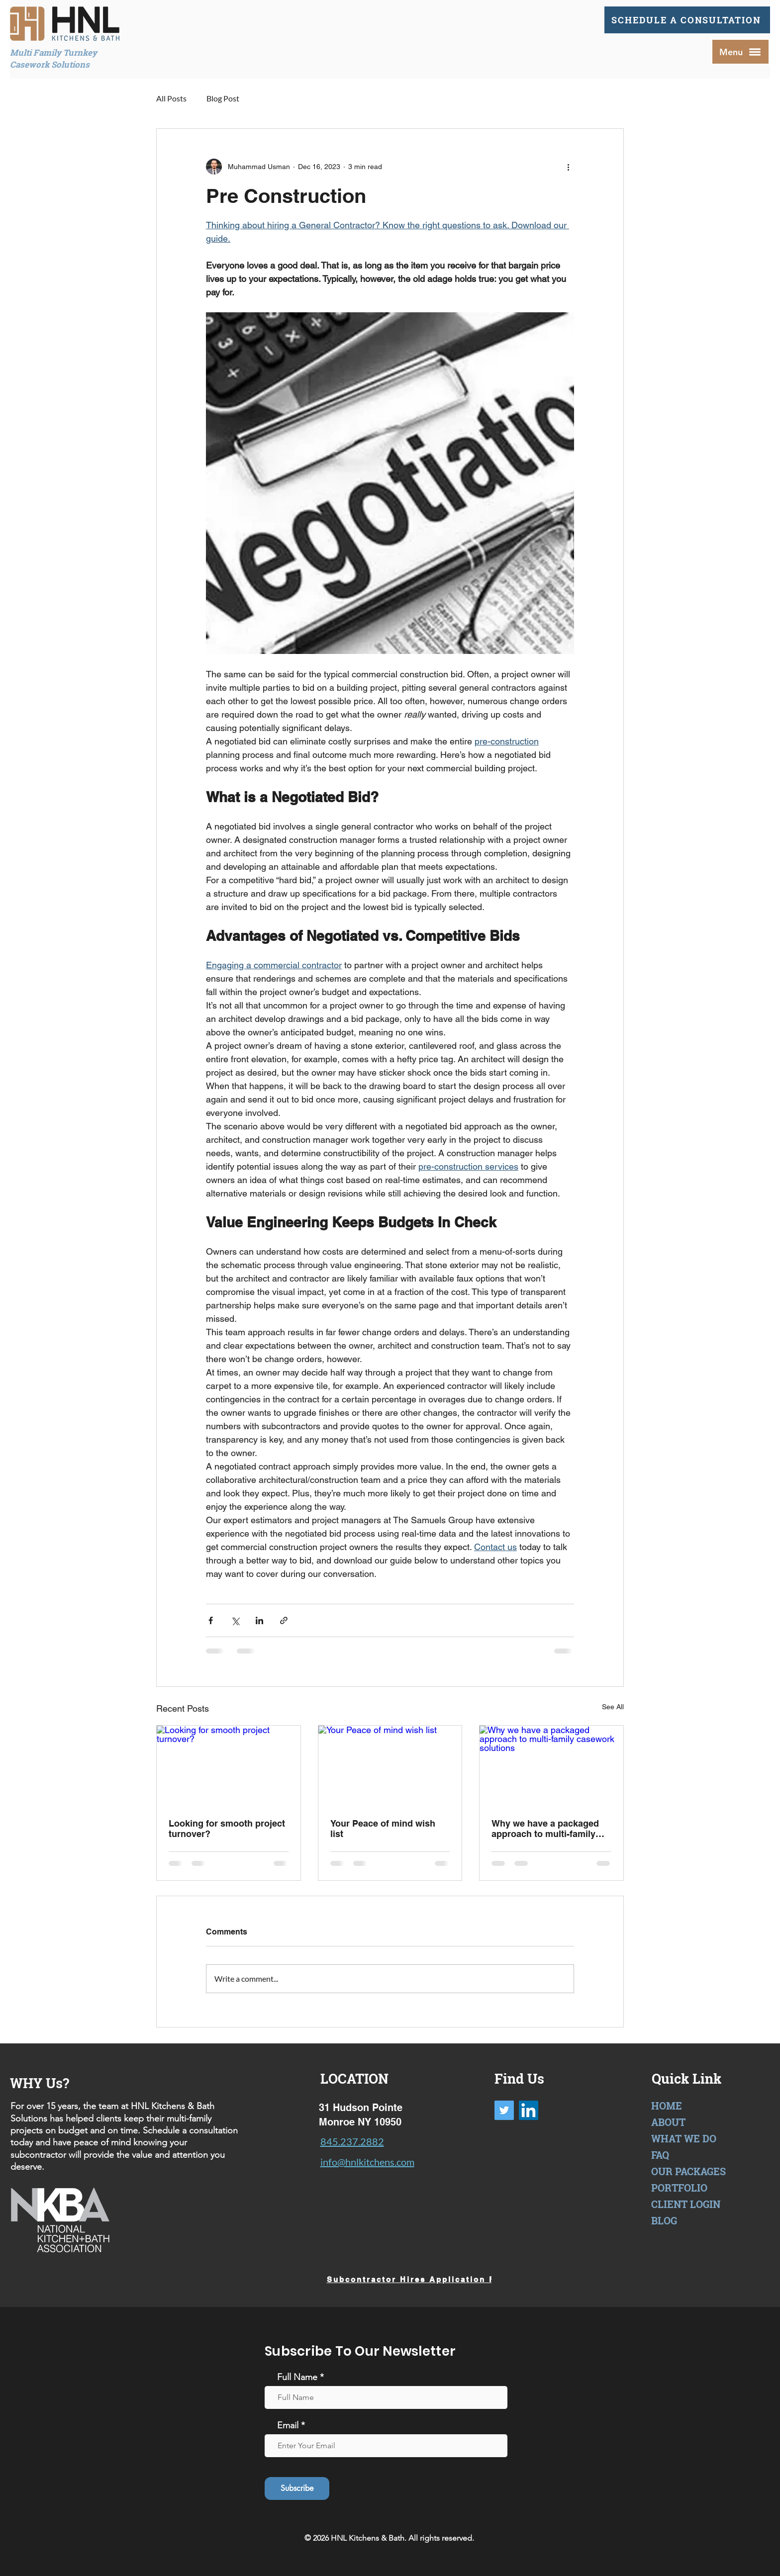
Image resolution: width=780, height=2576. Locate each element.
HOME (666, 2105)
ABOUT (668, 2122)
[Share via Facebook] (210, 1620)
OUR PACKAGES (688, 2171)
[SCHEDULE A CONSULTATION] (687, 19)
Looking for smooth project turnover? (227, 1828)
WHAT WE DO (683, 2138)
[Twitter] (504, 2110)
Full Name (297, 2377)
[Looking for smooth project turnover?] (228, 1766)
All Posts (171, 98)
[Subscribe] (297, 2488)
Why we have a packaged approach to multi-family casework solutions (545, 1828)
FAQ (660, 2154)
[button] (740, 51)
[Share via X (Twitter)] (235, 1620)
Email (287, 2425)
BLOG (664, 2220)
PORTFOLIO (679, 2187)
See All (613, 1707)
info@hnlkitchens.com (367, 2162)
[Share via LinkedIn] (259, 1620)
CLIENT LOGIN (685, 2204)
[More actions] (568, 167)
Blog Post (222, 98)
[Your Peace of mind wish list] (390, 1766)
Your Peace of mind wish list (382, 1828)
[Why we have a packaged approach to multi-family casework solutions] (551, 1766)
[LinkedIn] (528, 2110)
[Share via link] (284, 1620)
